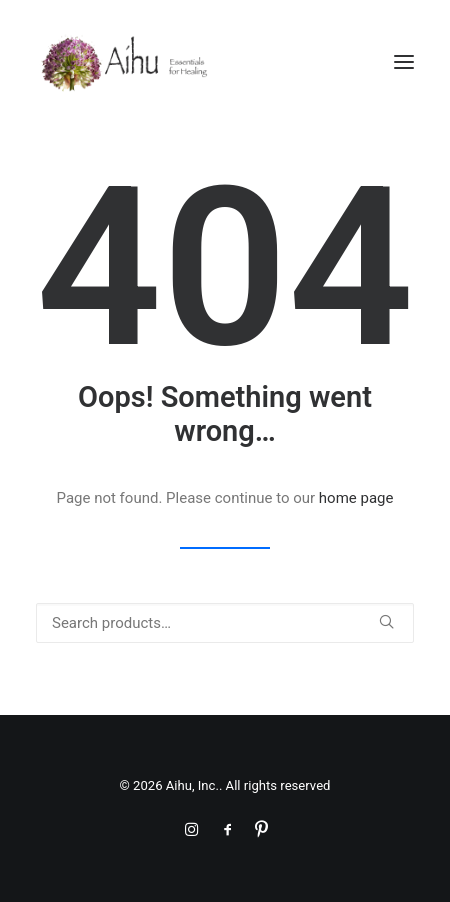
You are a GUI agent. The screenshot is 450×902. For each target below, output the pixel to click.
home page (356, 498)
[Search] (225, 623)
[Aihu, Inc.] (125, 62)
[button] (404, 62)
